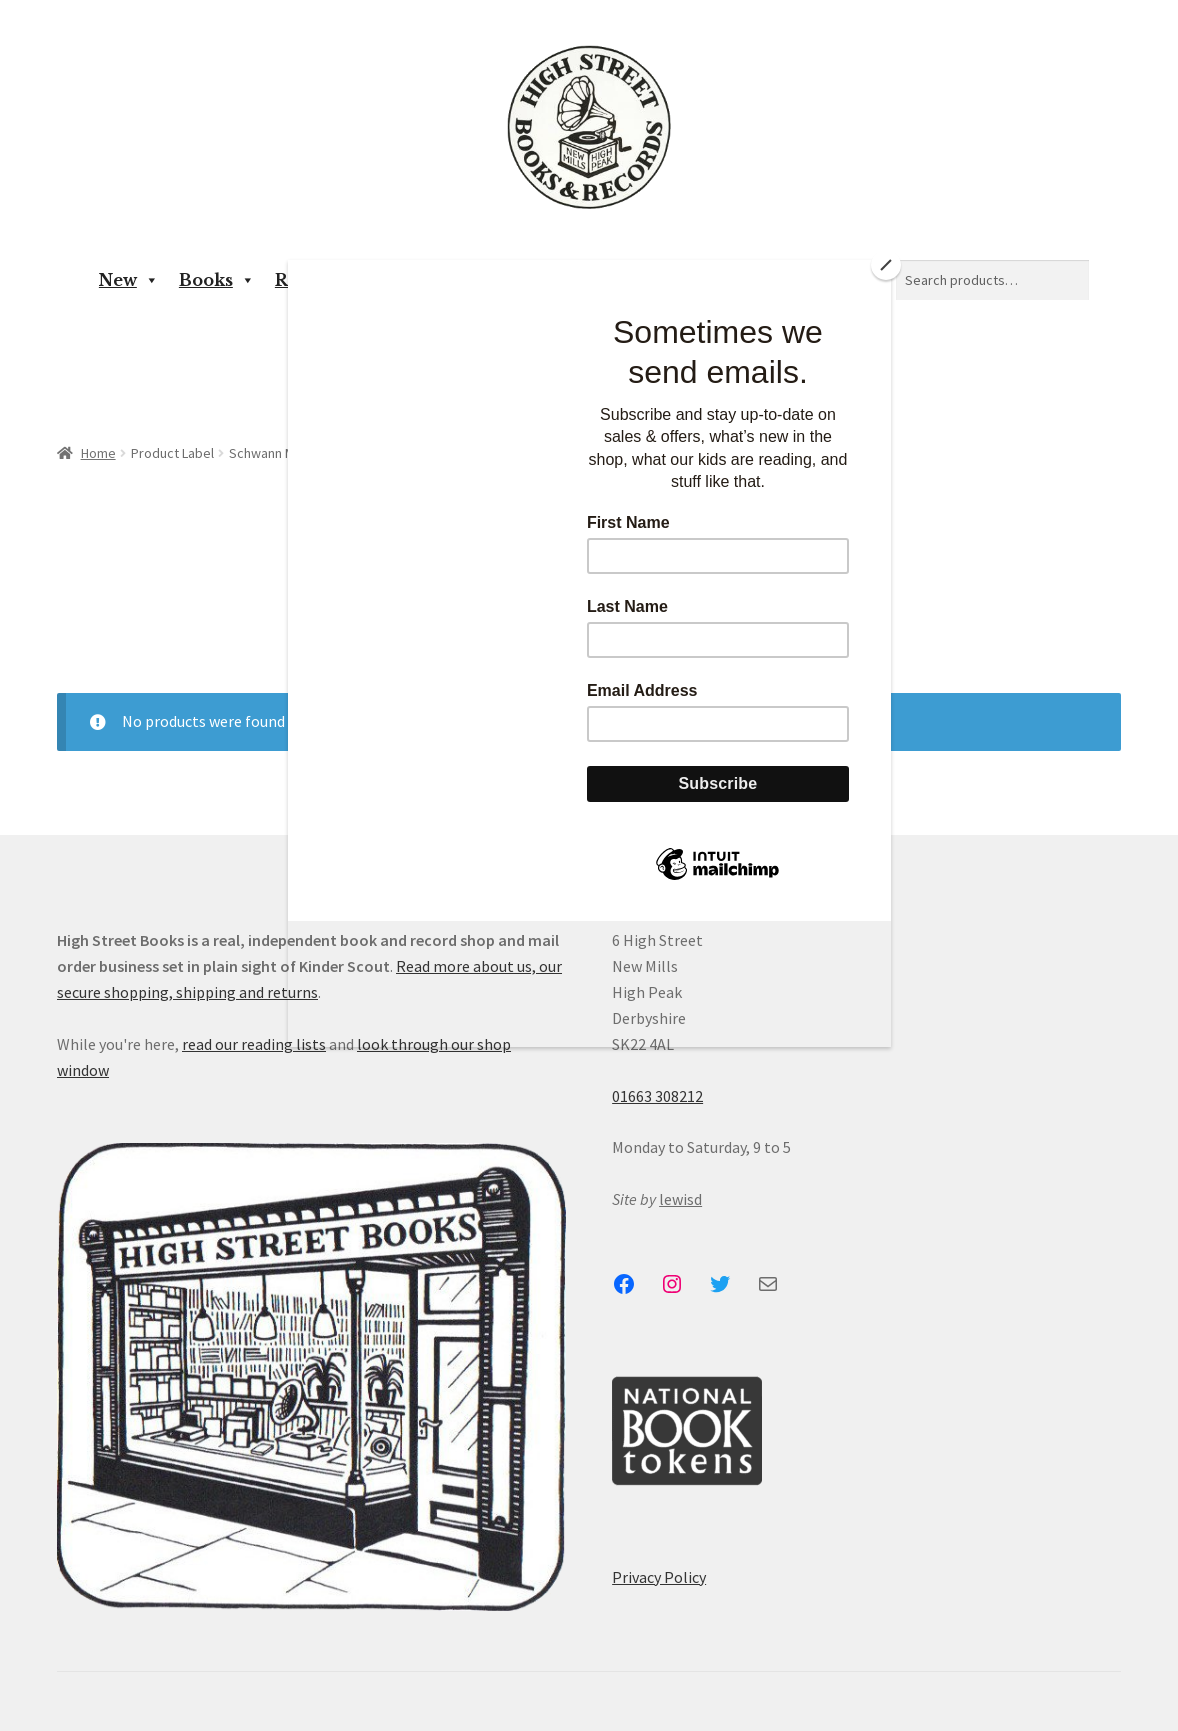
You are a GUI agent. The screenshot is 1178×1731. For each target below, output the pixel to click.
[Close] (886, 265)
